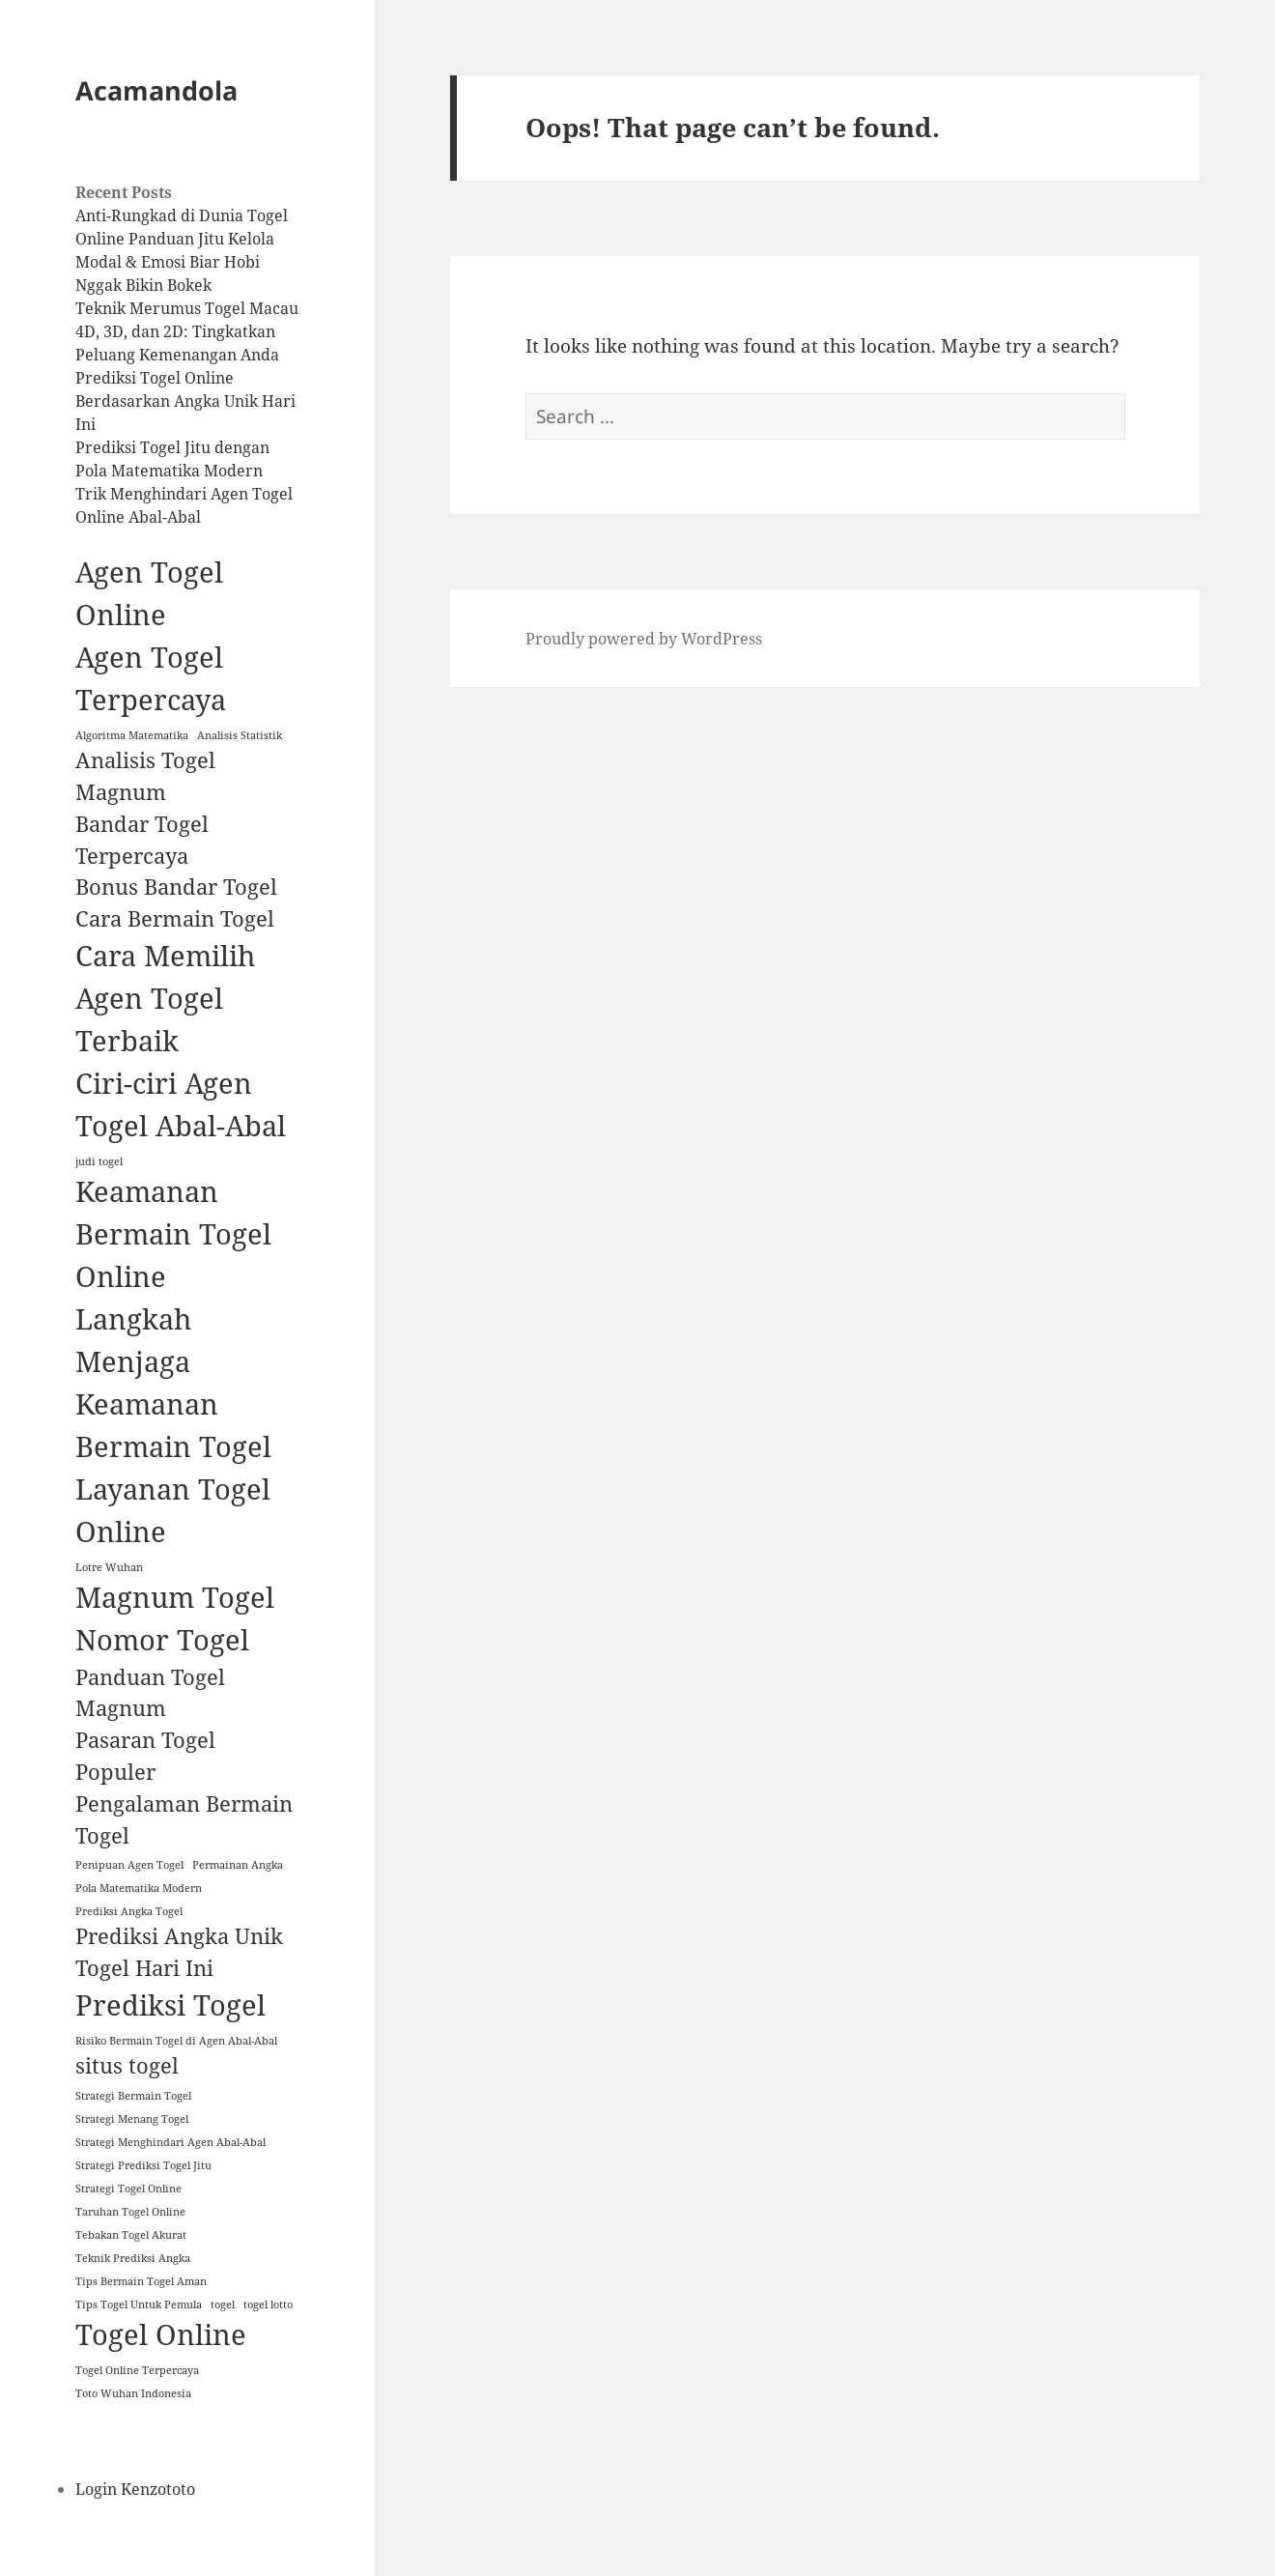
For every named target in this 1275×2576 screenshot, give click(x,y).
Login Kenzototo (135, 2489)
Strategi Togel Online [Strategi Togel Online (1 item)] (128, 2188)
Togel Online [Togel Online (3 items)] (160, 2334)
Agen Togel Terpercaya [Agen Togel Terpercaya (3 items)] (150, 678)
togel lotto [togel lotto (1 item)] (268, 2304)
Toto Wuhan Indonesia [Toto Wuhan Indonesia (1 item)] (133, 2393)
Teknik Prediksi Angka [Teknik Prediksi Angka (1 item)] (132, 2258)
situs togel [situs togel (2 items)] (127, 2065)
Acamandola (156, 90)
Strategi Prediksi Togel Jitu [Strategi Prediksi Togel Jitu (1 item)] (143, 2165)
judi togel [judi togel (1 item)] (99, 1161)
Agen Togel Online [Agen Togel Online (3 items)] (149, 593)
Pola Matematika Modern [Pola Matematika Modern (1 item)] (138, 1888)
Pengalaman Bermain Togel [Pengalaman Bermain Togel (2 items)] (184, 1819)
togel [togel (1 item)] (223, 2304)
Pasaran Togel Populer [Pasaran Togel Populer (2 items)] (145, 1756)
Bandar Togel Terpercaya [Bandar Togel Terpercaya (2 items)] (142, 840)
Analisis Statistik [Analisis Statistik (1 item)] (239, 735)
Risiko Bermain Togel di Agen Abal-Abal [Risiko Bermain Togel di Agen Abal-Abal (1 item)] (176, 2040)
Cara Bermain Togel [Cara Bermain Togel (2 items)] (174, 918)
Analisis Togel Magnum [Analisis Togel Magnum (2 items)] (145, 776)
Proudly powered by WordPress (643, 638)
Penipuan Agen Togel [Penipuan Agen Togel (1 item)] (129, 1865)
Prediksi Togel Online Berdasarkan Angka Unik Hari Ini (185, 401)
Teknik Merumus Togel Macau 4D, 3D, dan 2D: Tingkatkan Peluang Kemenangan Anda (186, 331)
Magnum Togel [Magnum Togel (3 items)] (174, 1597)
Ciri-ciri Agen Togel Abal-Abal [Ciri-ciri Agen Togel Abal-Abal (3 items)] (180, 1104)
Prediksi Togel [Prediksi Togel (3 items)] (170, 2005)
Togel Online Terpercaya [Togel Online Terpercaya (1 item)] (137, 2370)
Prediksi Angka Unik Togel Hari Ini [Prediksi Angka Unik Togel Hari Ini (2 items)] (179, 1952)
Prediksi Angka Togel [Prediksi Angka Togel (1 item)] (129, 1911)
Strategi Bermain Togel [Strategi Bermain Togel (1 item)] (133, 2096)
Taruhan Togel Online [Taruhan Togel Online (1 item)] (130, 2211)
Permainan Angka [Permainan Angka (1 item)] (237, 1865)
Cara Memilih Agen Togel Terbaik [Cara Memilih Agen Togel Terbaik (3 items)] (165, 998)
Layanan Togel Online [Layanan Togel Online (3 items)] (172, 1510)
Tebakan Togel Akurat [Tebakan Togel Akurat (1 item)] (130, 2235)
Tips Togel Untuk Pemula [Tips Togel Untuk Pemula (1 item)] (138, 2304)
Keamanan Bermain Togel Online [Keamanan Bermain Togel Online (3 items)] (173, 1234)
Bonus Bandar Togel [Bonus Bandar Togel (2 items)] (176, 887)
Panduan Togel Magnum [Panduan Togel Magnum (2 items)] (150, 1693)
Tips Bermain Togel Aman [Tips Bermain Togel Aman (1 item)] (141, 2281)
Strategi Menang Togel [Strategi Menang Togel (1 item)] (131, 2119)
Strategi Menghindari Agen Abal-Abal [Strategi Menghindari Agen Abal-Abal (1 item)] (170, 2142)
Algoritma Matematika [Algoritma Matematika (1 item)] (131, 735)
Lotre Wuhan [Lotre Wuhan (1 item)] (109, 1567)
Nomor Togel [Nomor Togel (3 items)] (162, 1639)
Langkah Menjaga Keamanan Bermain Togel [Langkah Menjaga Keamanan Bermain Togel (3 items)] (173, 1383)
